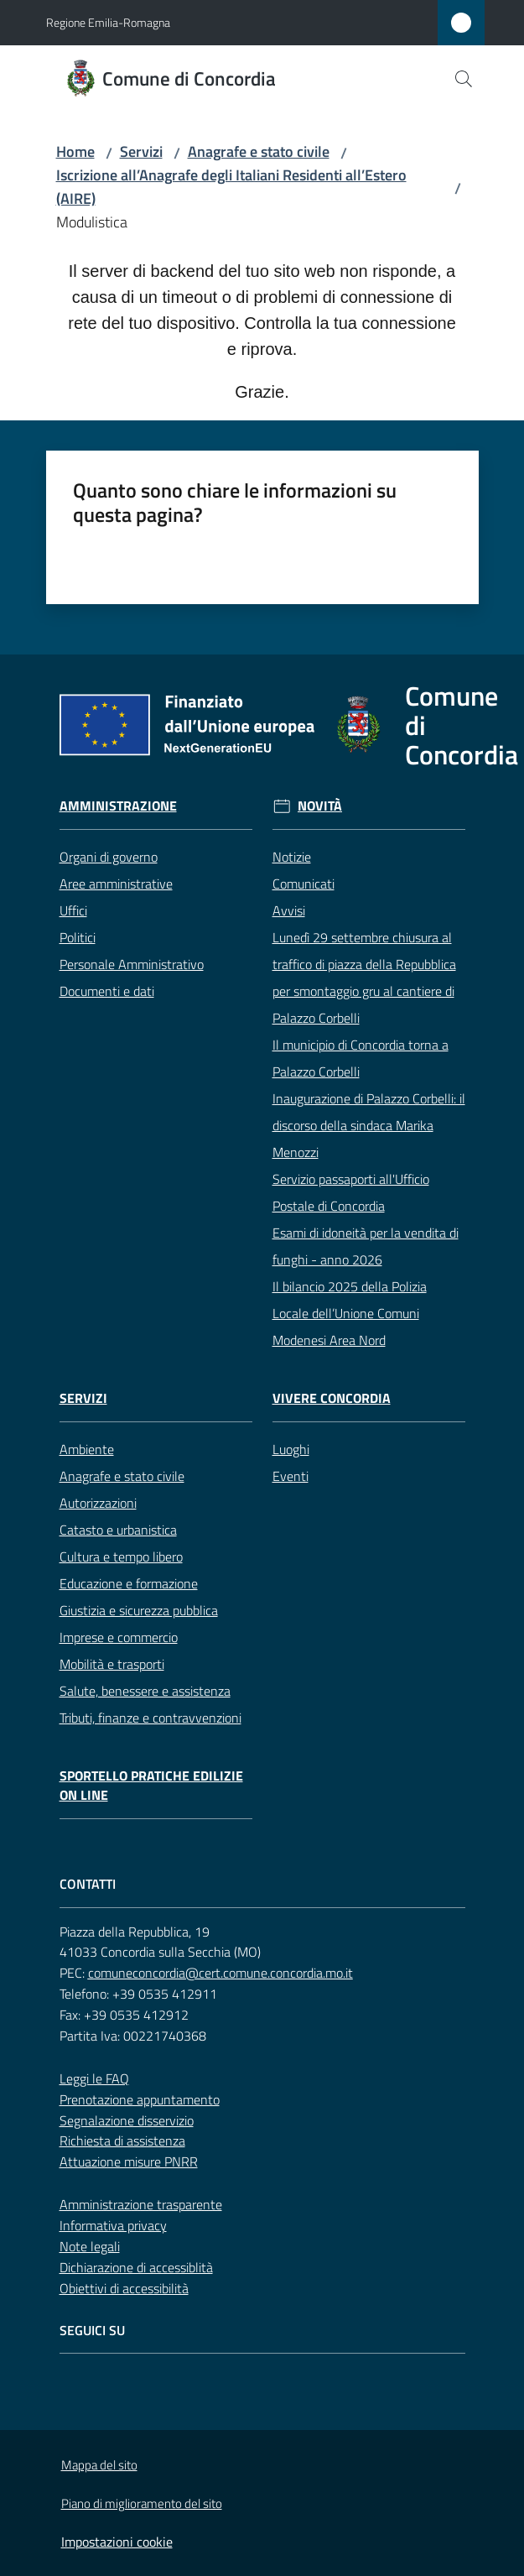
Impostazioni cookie (117, 2542)
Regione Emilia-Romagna (108, 22)
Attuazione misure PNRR (129, 2161)
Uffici (73, 910)
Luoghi (290, 1449)
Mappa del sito (99, 2464)
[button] (464, 79)
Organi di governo (109, 857)
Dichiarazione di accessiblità (136, 2267)
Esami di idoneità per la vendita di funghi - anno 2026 (365, 1246)
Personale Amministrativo (132, 964)
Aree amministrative (116, 883)
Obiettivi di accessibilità (124, 2288)
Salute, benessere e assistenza (145, 1691)
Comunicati (303, 883)
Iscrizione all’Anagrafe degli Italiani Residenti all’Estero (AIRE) (231, 187)
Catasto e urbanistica (118, 1530)
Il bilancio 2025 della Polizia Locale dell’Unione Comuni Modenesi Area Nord (349, 1313)
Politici (78, 937)
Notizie (291, 857)
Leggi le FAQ (94, 2078)
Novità (320, 806)
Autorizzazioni (98, 1503)
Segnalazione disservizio (127, 2120)
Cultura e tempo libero (121, 1556)
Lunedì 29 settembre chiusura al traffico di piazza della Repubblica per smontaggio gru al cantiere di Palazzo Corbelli (364, 977)
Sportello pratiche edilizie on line (151, 1785)
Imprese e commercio (119, 1637)
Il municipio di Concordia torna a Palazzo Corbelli (360, 1058)
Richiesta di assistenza (122, 2140)
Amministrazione (118, 806)
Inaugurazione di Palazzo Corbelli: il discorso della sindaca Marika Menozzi (368, 1125)
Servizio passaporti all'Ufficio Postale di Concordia (350, 1192)
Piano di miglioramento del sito (141, 2503)
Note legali (90, 2246)
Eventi (290, 1476)
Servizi (141, 151)
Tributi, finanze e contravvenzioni (150, 1718)
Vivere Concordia (331, 1398)
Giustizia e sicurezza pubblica (139, 1610)
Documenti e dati (107, 991)
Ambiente (87, 1449)
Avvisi (288, 910)
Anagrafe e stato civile (258, 151)
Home (75, 151)
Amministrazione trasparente (141, 2204)
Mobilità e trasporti (112, 1664)
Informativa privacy (113, 2225)
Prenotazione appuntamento (140, 2099)
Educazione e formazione (129, 1583)
